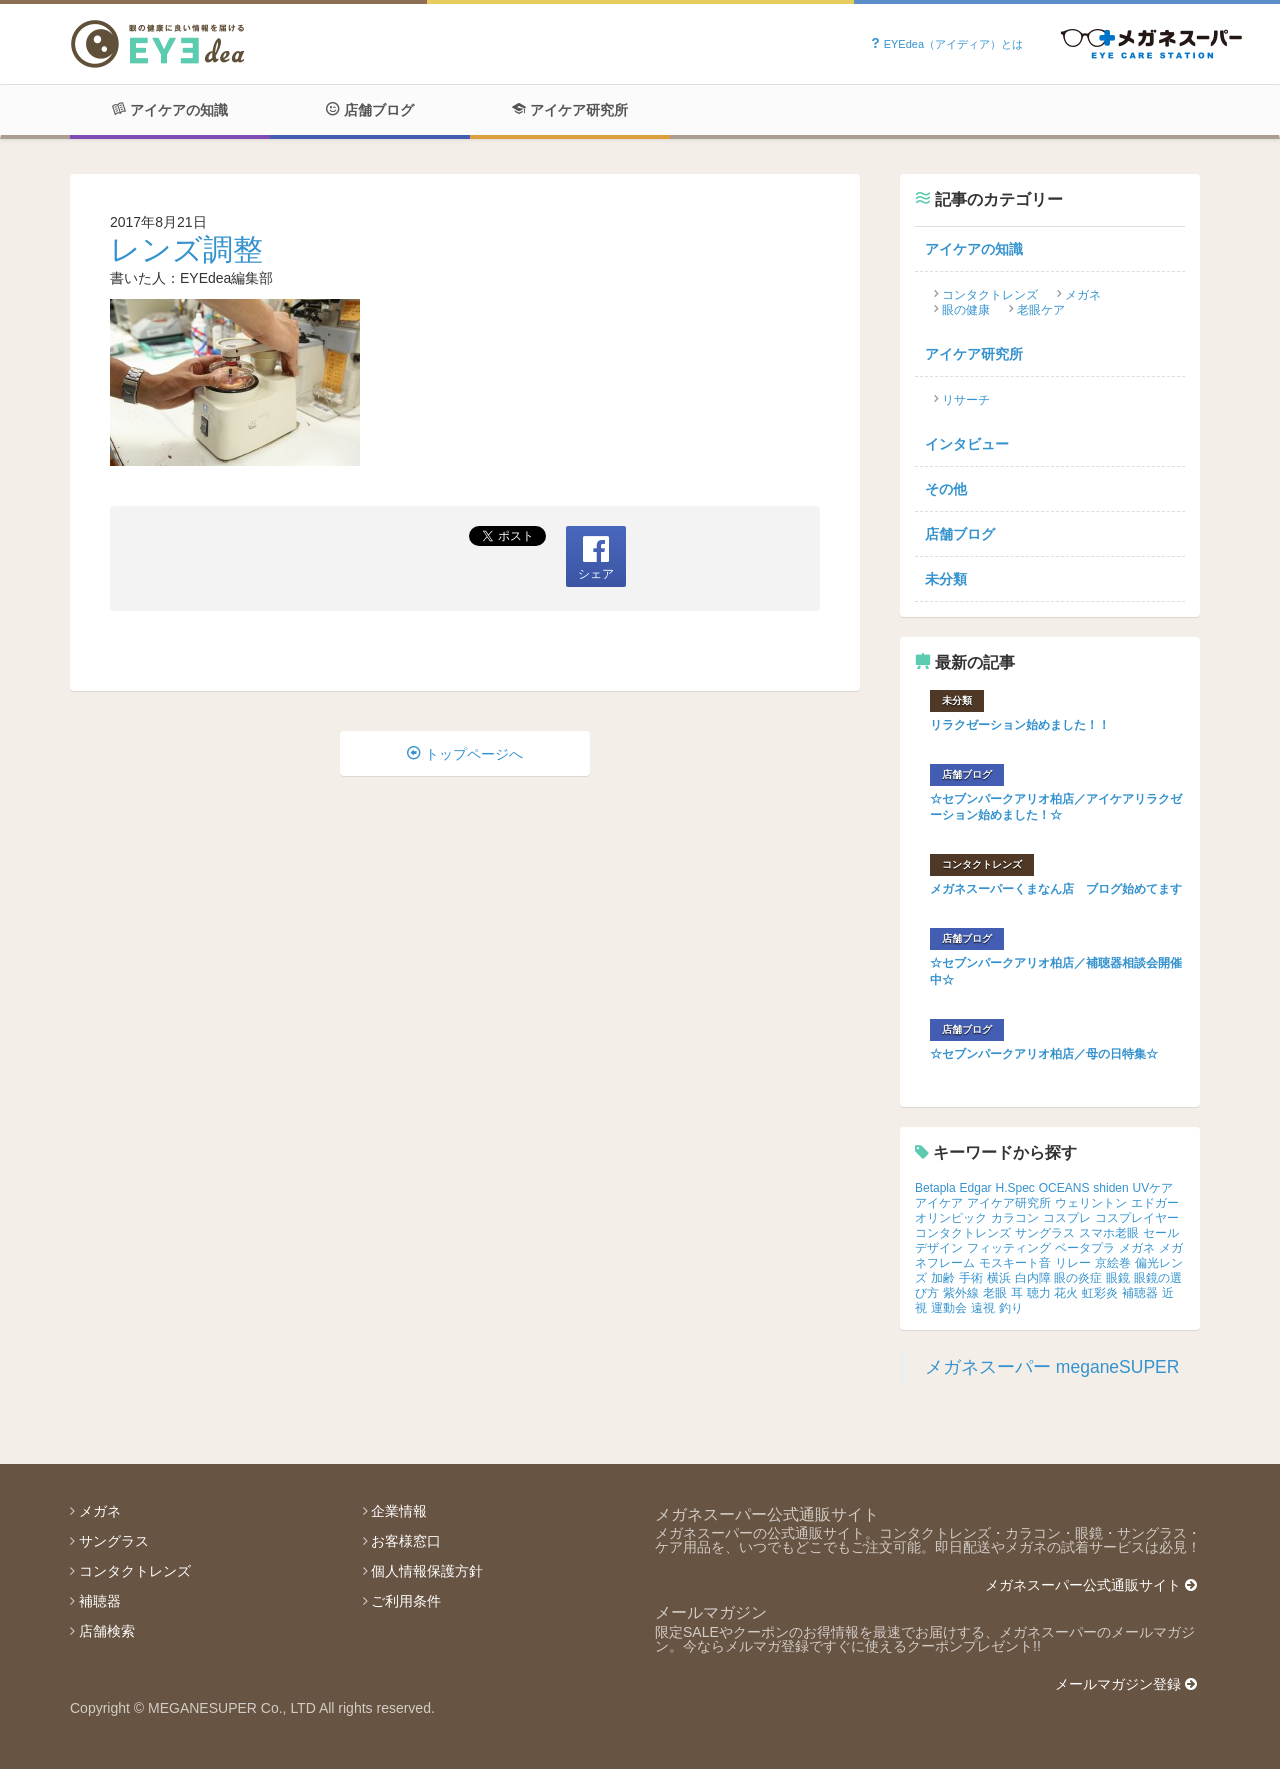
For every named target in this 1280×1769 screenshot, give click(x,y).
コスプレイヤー (1137, 1218)
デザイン (939, 1248)
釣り (1011, 1308)
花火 (1066, 1293)
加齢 (943, 1278)
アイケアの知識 (170, 110)
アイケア (939, 1203)
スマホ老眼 (1109, 1233)
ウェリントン (1091, 1203)
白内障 (1033, 1278)
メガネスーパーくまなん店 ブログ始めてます (1056, 889)
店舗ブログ (370, 110)
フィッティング (1009, 1248)
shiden (1110, 1188)
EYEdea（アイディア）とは (946, 44)
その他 (946, 489)
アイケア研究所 (570, 110)
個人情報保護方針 (427, 1571)
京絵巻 (1113, 1263)
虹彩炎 (1100, 1293)
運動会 (949, 1308)
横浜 (999, 1278)
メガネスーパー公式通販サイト (1091, 1585)
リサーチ (966, 400)
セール (1161, 1233)
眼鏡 (1118, 1278)
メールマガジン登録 (1126, 1684)
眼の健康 (966, 310)
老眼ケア (1041, 310)
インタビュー (967, 444)
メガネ (1083, 295)
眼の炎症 (1078, 1278)
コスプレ (1067, 1218)
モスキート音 (1015, 1263)
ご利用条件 (406, 1601)
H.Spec (1015, 1188)
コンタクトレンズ (990, 295)
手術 (971, 1278)
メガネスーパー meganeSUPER (1052, 1367)
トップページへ (465, 754)
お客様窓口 (406, 1541)
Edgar (976, 1188)
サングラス (1045, 1233)
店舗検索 (107, 1631)
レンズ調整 (186, 249)
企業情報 (399, 1511)
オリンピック (951, 1218)
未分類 (946, 579)
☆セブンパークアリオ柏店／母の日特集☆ (1044, 1054)
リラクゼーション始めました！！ (1020, 725)
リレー (1073, 1263)
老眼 (995, 1293)
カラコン (1015, 1218)
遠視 (983, 1308)
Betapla (935, 1188)
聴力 (1039, 1293)
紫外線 (961, 1293)
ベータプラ (1085, 1248)
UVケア (1153, 1188)
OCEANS (1064, 1188)
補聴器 (1140, 1293)
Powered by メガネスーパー (1151, 44)
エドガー (1155, 1203)
